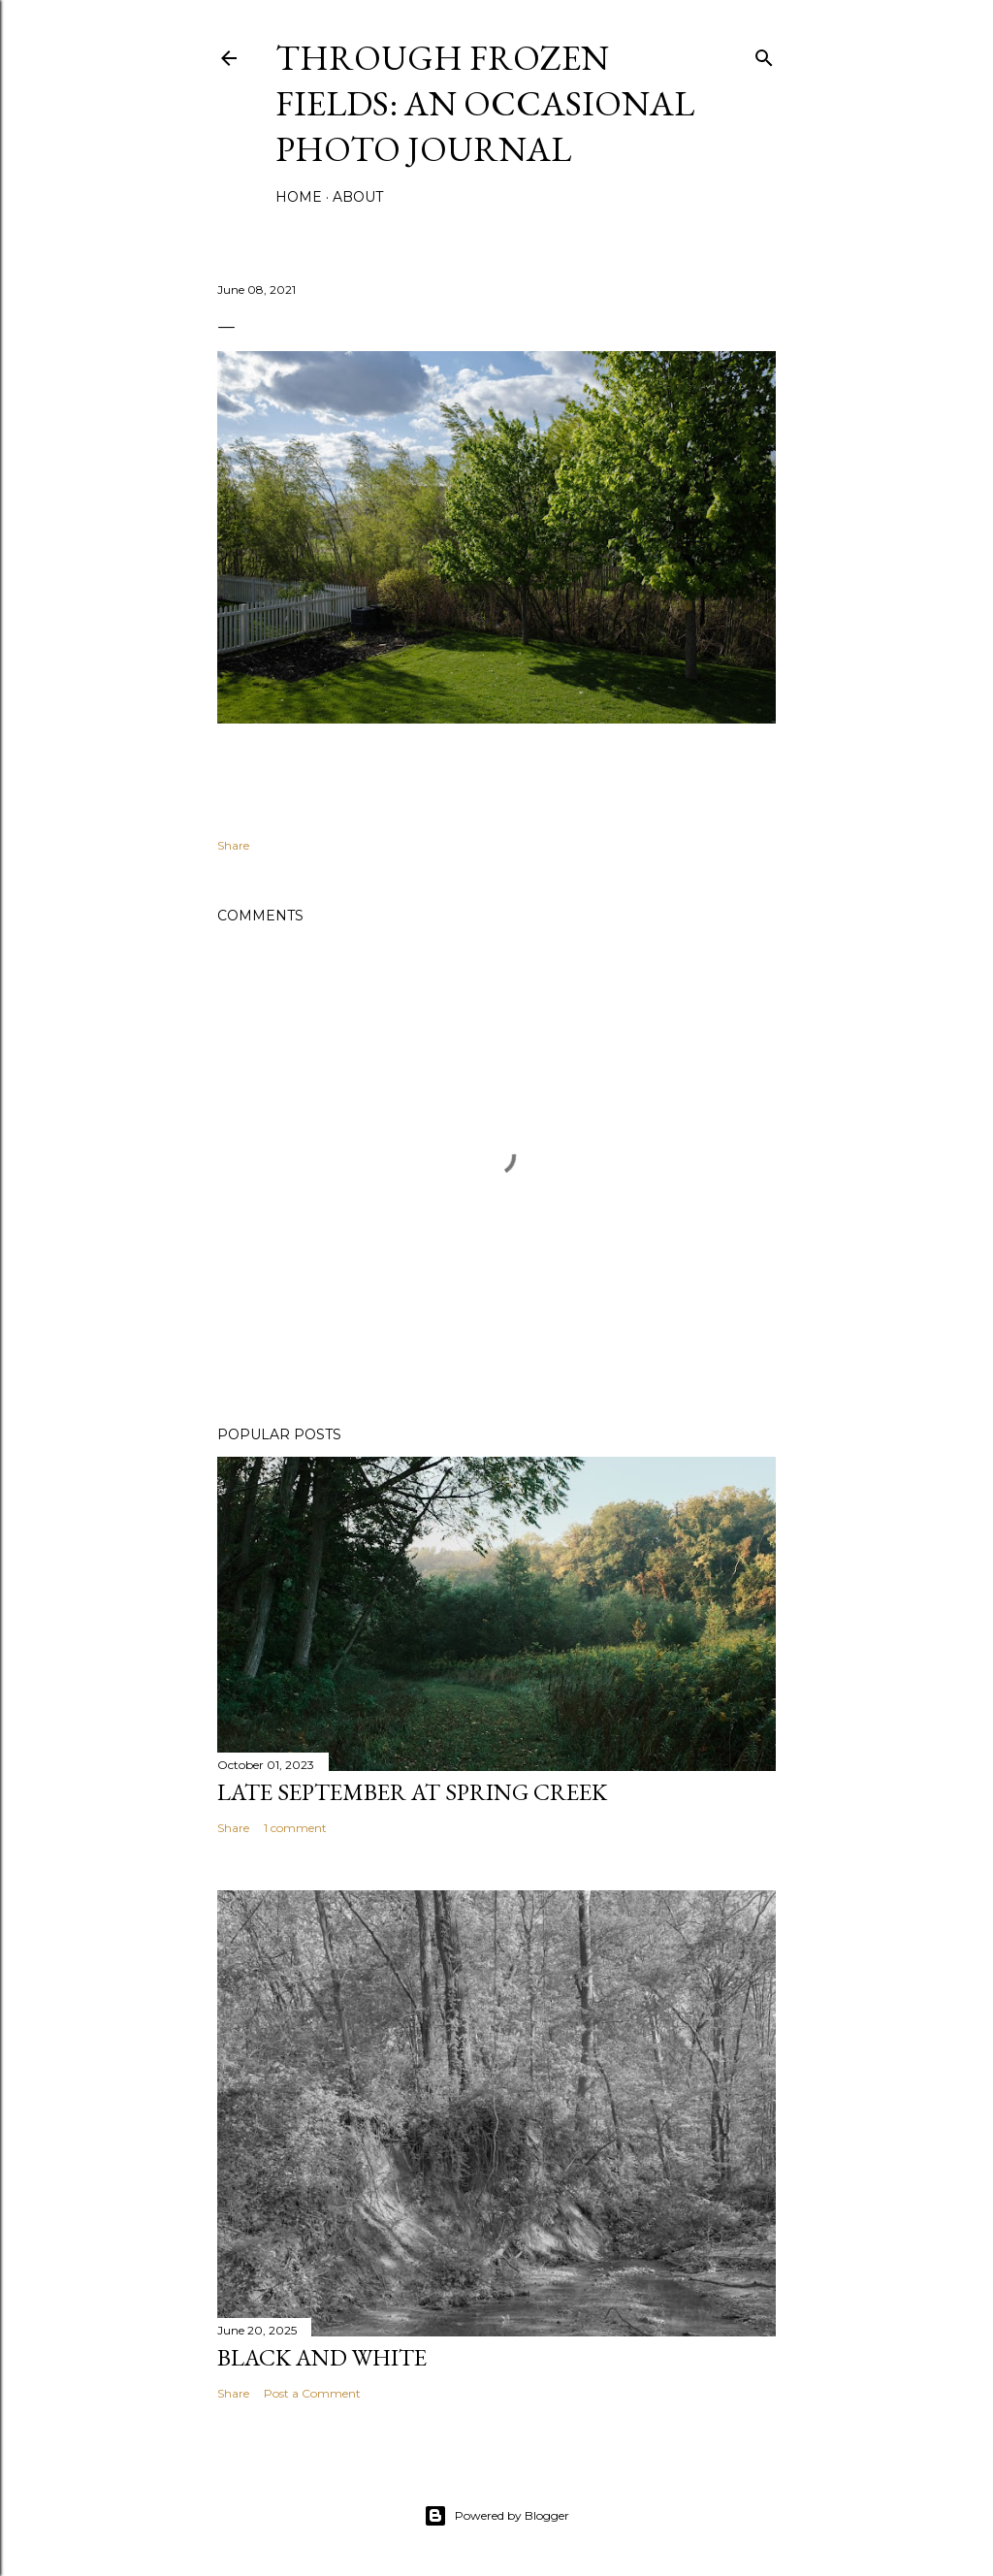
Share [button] (233, 845)
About (358, 197)
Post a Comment (312, 2393)
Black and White (322, 2357)
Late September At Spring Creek (412, 1792)
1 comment (295, 1827)
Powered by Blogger (496, 2516)
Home (298, 197)
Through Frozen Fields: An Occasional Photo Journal (484, 103)
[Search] (764, 54)
